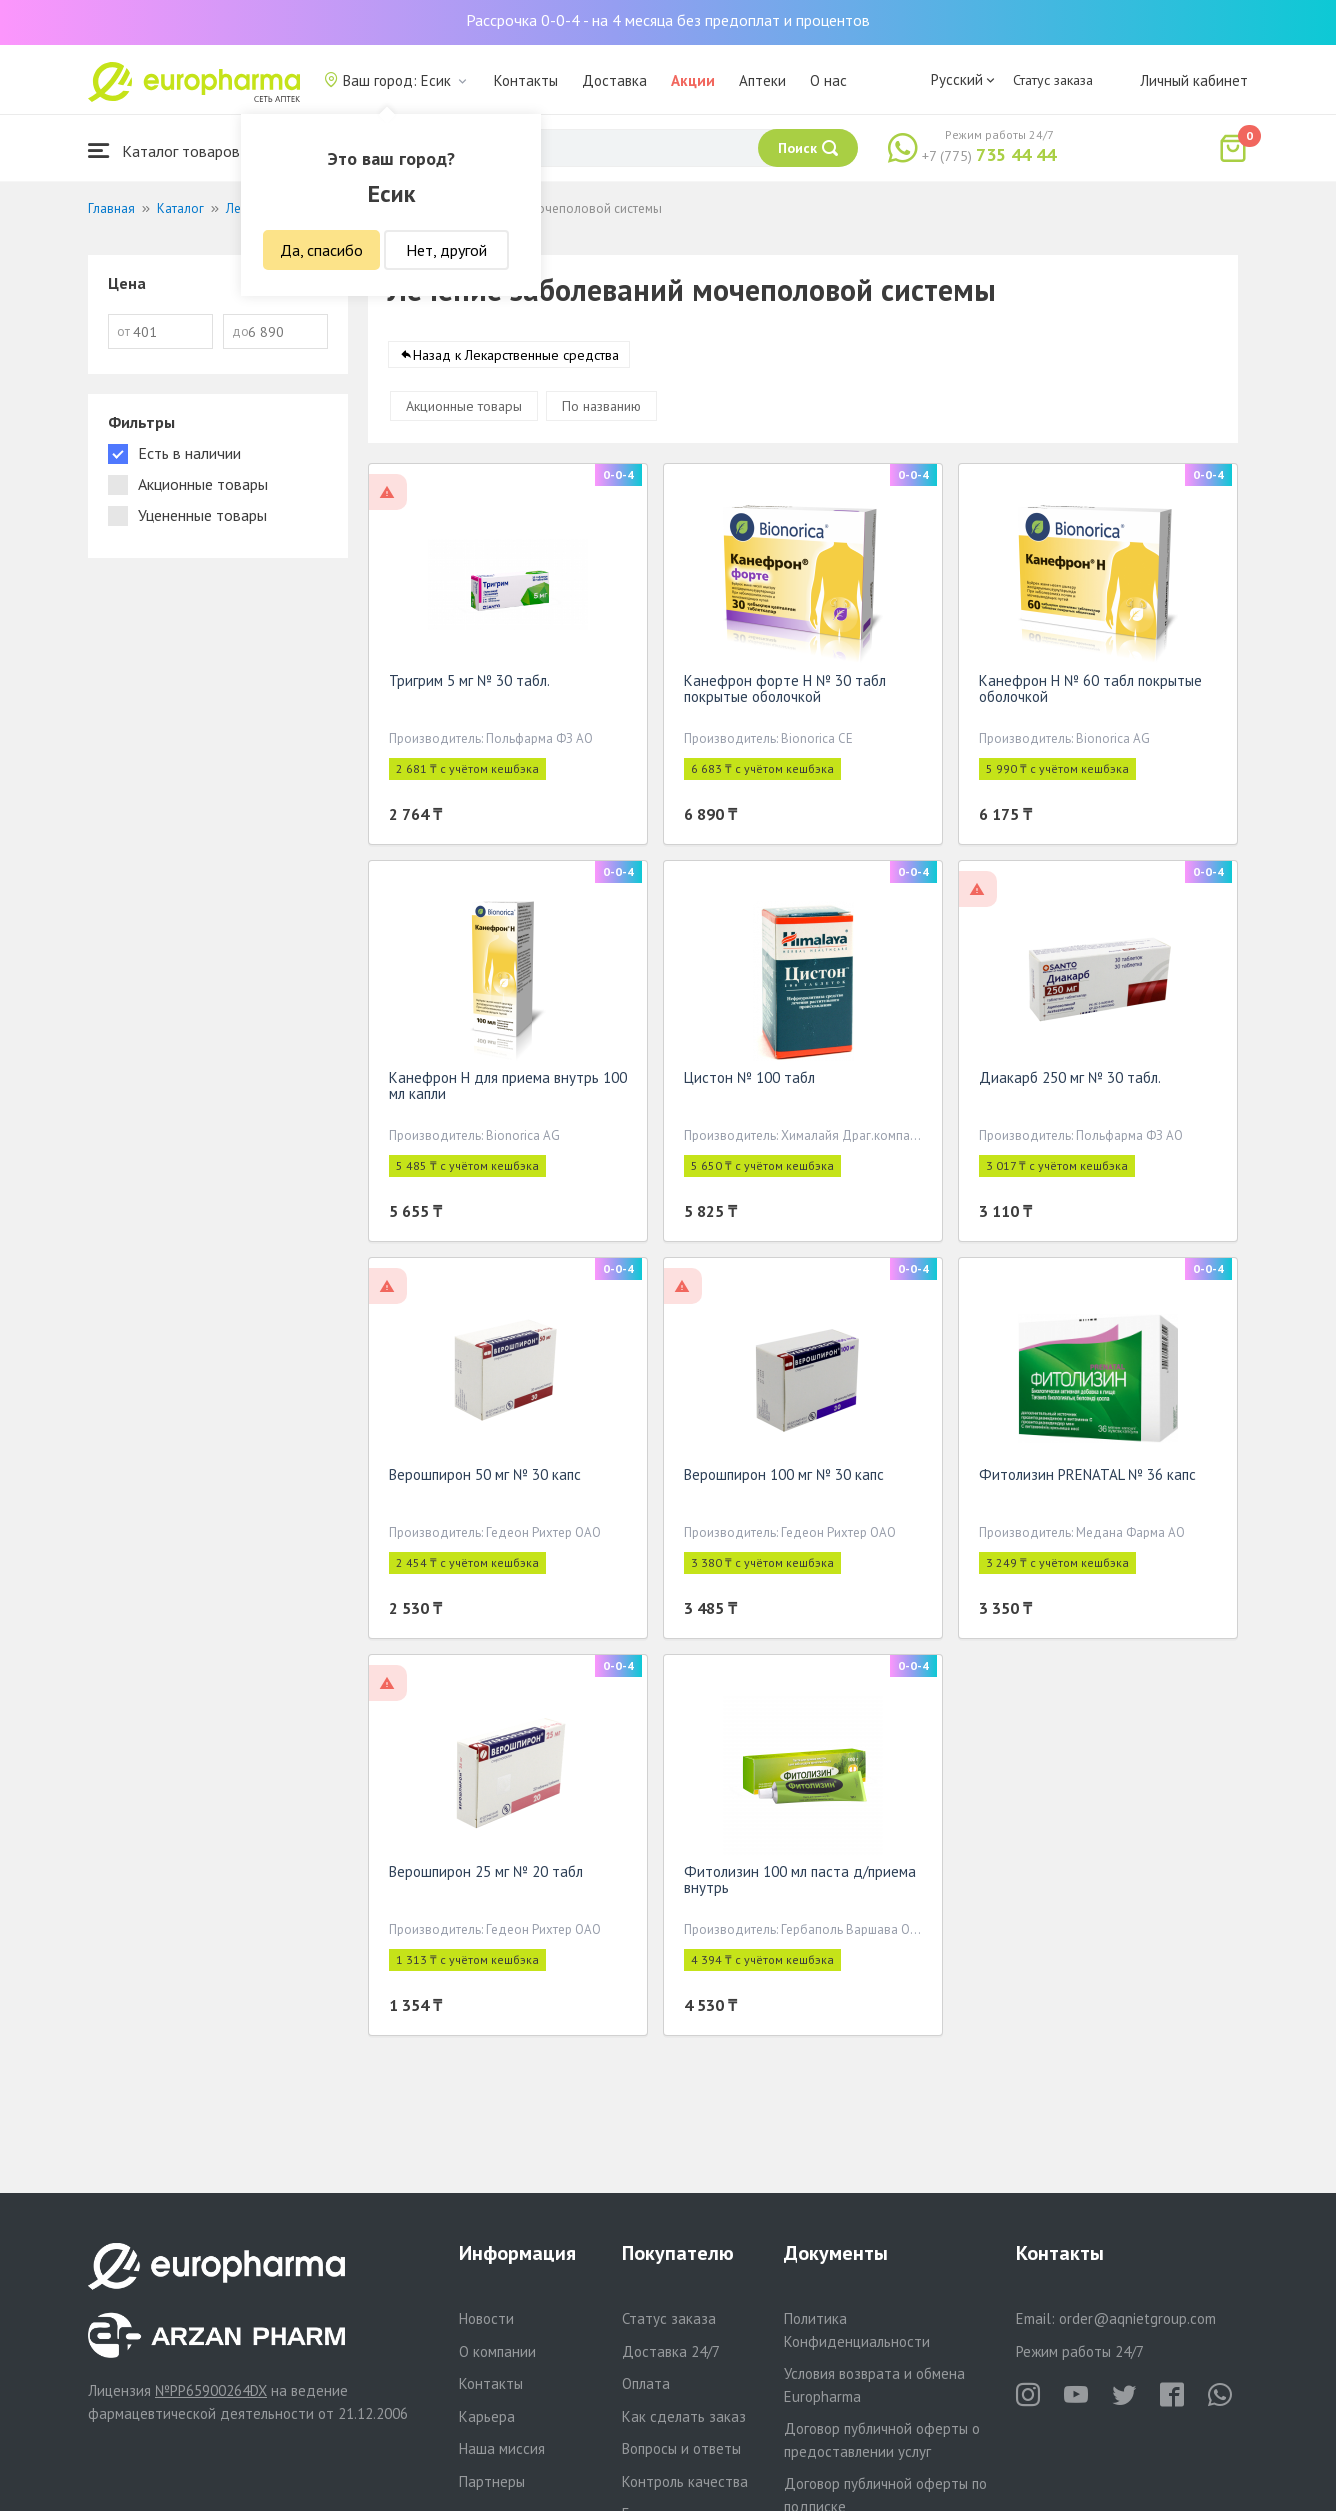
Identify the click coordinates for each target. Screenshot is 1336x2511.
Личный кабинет (1194, 80)
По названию (601, 410)
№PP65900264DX (211, 2390)
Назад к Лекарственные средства (516, 359)
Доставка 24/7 (671, 2351)
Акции (693, 80)
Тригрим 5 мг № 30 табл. (469, 684)
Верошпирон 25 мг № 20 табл (486, 1875)
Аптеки (762, 80)
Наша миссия (502, 2448)
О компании (497, 2351)
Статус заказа (1053, 80)
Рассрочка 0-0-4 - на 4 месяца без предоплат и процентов (668, 20)
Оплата (646, 2383)
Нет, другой (446, 250)
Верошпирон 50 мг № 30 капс (485, 1478)
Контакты (526, 80)
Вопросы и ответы (681, 2448)
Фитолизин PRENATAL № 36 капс (1087, 1478)
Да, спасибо (321, 250)
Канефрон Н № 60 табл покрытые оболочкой (1090, 692)
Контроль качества (685, 2481)
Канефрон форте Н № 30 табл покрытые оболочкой (785, 692)
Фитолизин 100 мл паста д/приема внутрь (800, 1883)
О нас (828, 80)
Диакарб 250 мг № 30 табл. (1070, 1081)
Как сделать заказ (684, 2416)
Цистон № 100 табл (749, 1081)
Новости (486, 2318)
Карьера (487, 2416)
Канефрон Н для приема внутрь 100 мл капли (508, 1089)
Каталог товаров (164, 150)
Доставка (614, 80)
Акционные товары (464, 410)
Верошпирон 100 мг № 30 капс (784, 1478)
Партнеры (492, 2481)
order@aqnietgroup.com (1137, 2318)
